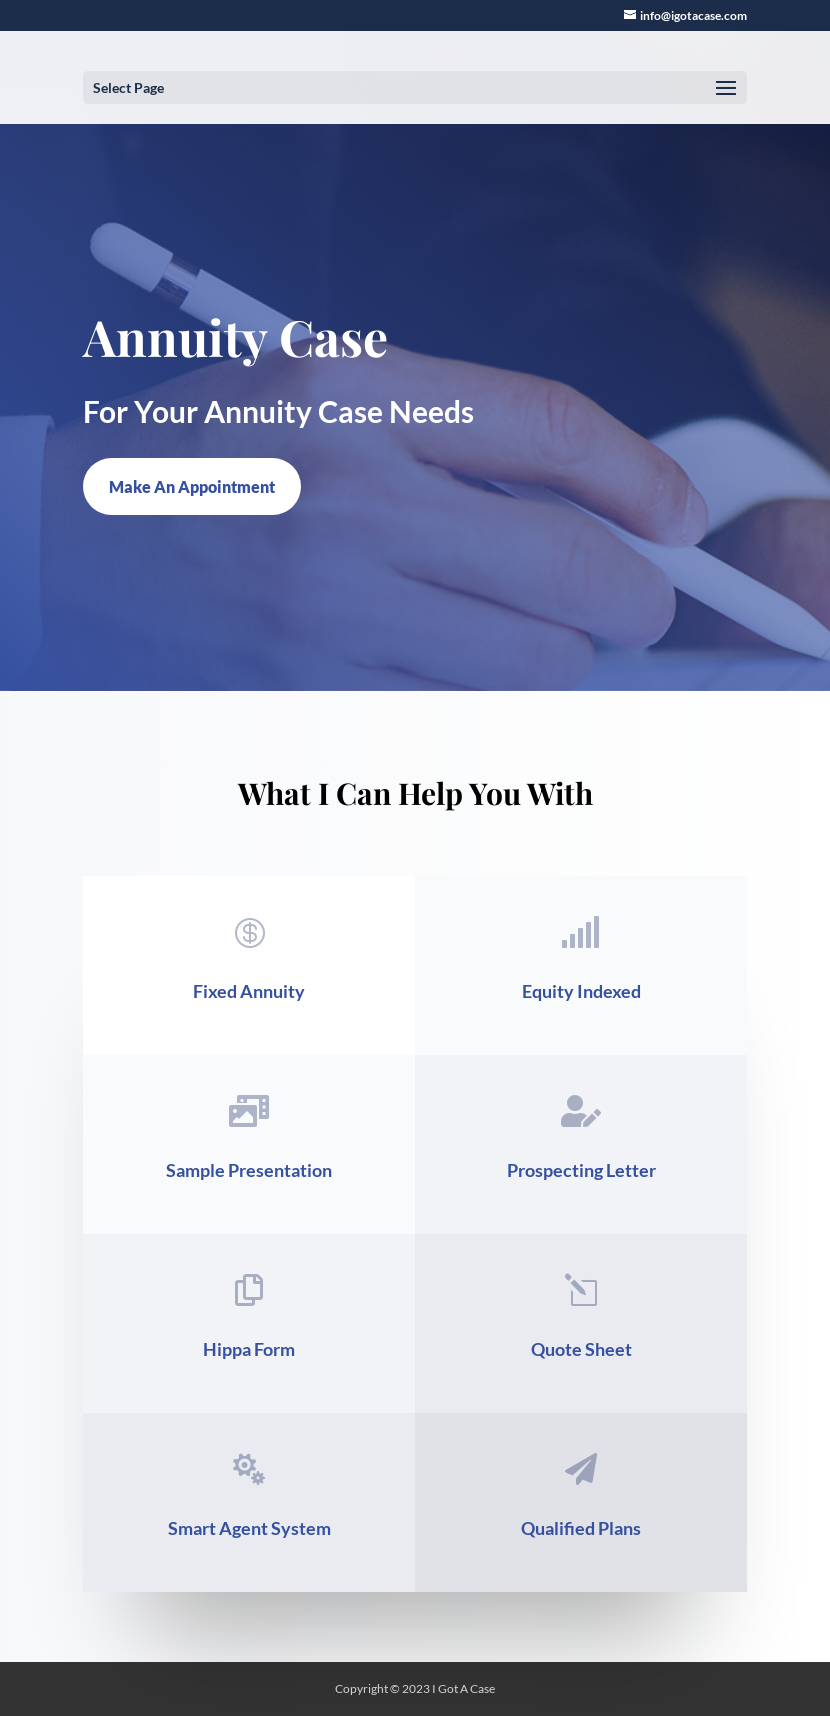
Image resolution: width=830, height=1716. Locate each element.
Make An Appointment (192, 486)
